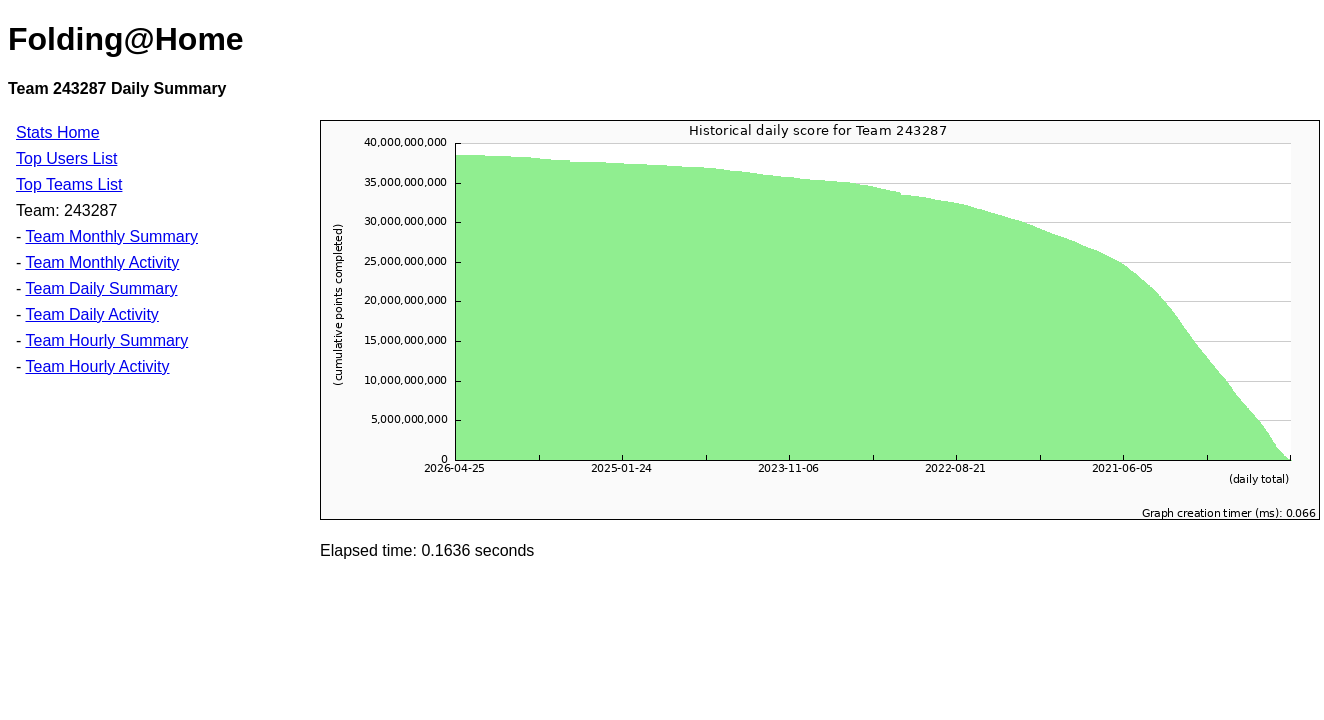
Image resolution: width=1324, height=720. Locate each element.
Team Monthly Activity (102, 262)
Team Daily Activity (91, 314)
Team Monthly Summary (111, 236)
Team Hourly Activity (97, 366)
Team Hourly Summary (106, 340)
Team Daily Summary (101, 288)
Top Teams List (69, 184)
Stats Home (58, 132)
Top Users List (66, 158)
